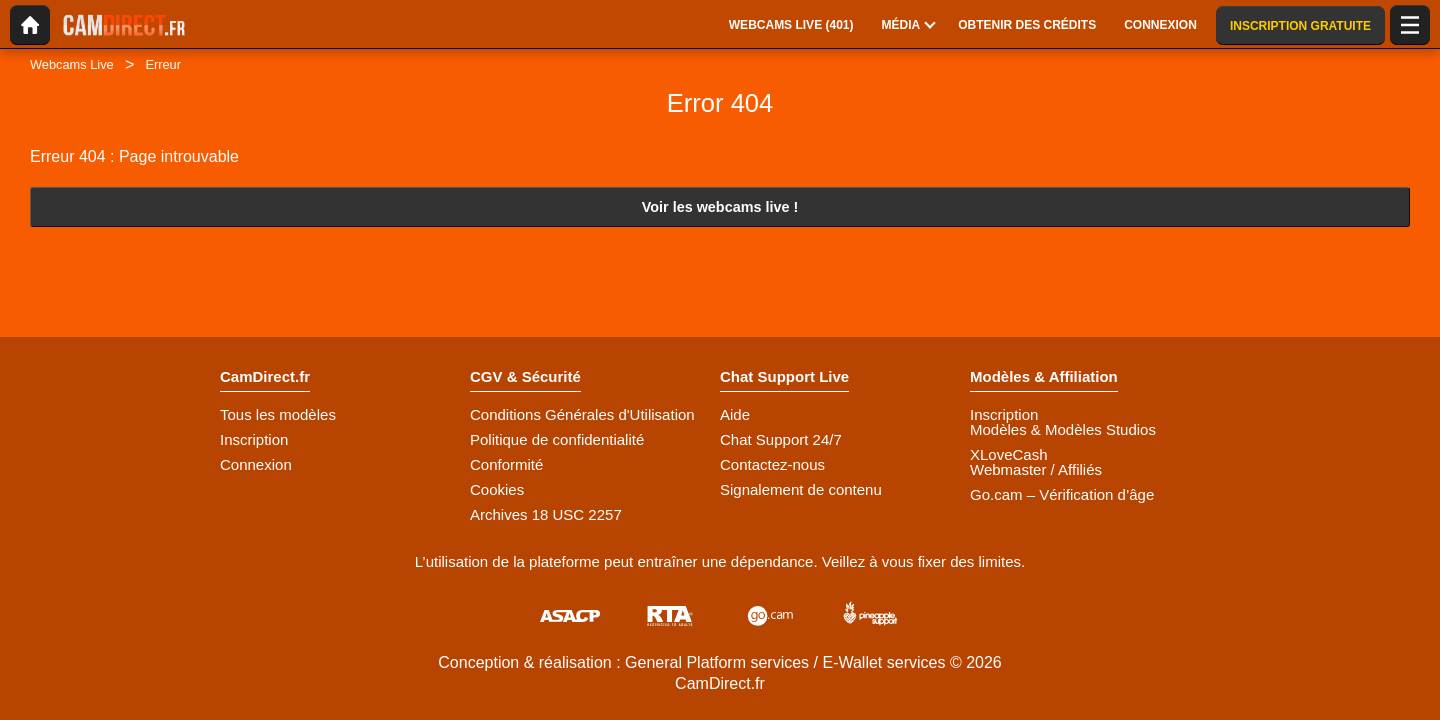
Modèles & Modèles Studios (1063, 429)
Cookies (497, 489)
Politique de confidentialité (557, 439)
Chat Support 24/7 (781, 439)
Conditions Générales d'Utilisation (582, 414)
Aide (735, 414)
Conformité (506, 464)
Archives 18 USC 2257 (546, 514)
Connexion (256, 464)
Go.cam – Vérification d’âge (1062, 494)
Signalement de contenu (801, 489)
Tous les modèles (278, 414)
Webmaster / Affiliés (1036, 469)
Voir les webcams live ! (720, 207)
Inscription (254, 439)
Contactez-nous (772, 464)
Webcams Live (72, 64)
